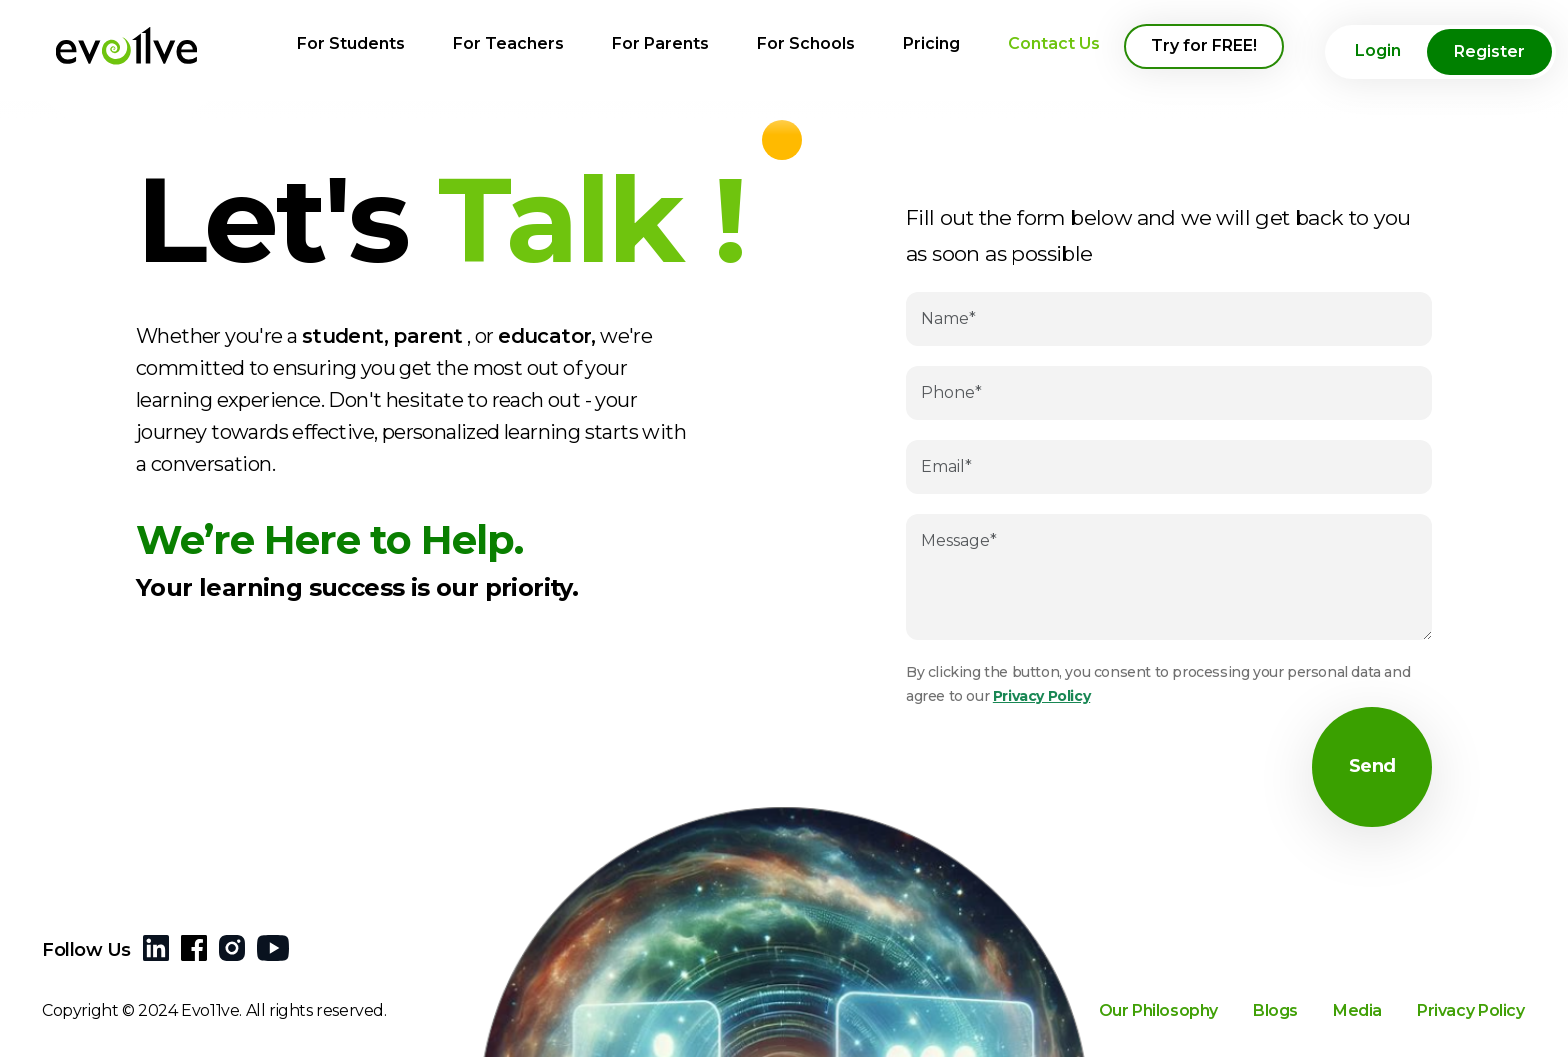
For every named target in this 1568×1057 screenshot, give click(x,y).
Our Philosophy (1158, 1017)
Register (1489, 51)
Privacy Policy (1041, 696)
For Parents (660, 43)
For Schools (806, 43)
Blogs (1275, 1017)
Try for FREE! (1204, 45)
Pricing (931, 43)
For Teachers (508, 43)
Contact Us (1054, 43)
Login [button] (1378, 50)
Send (1372, 767)
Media (1357, 1017)
